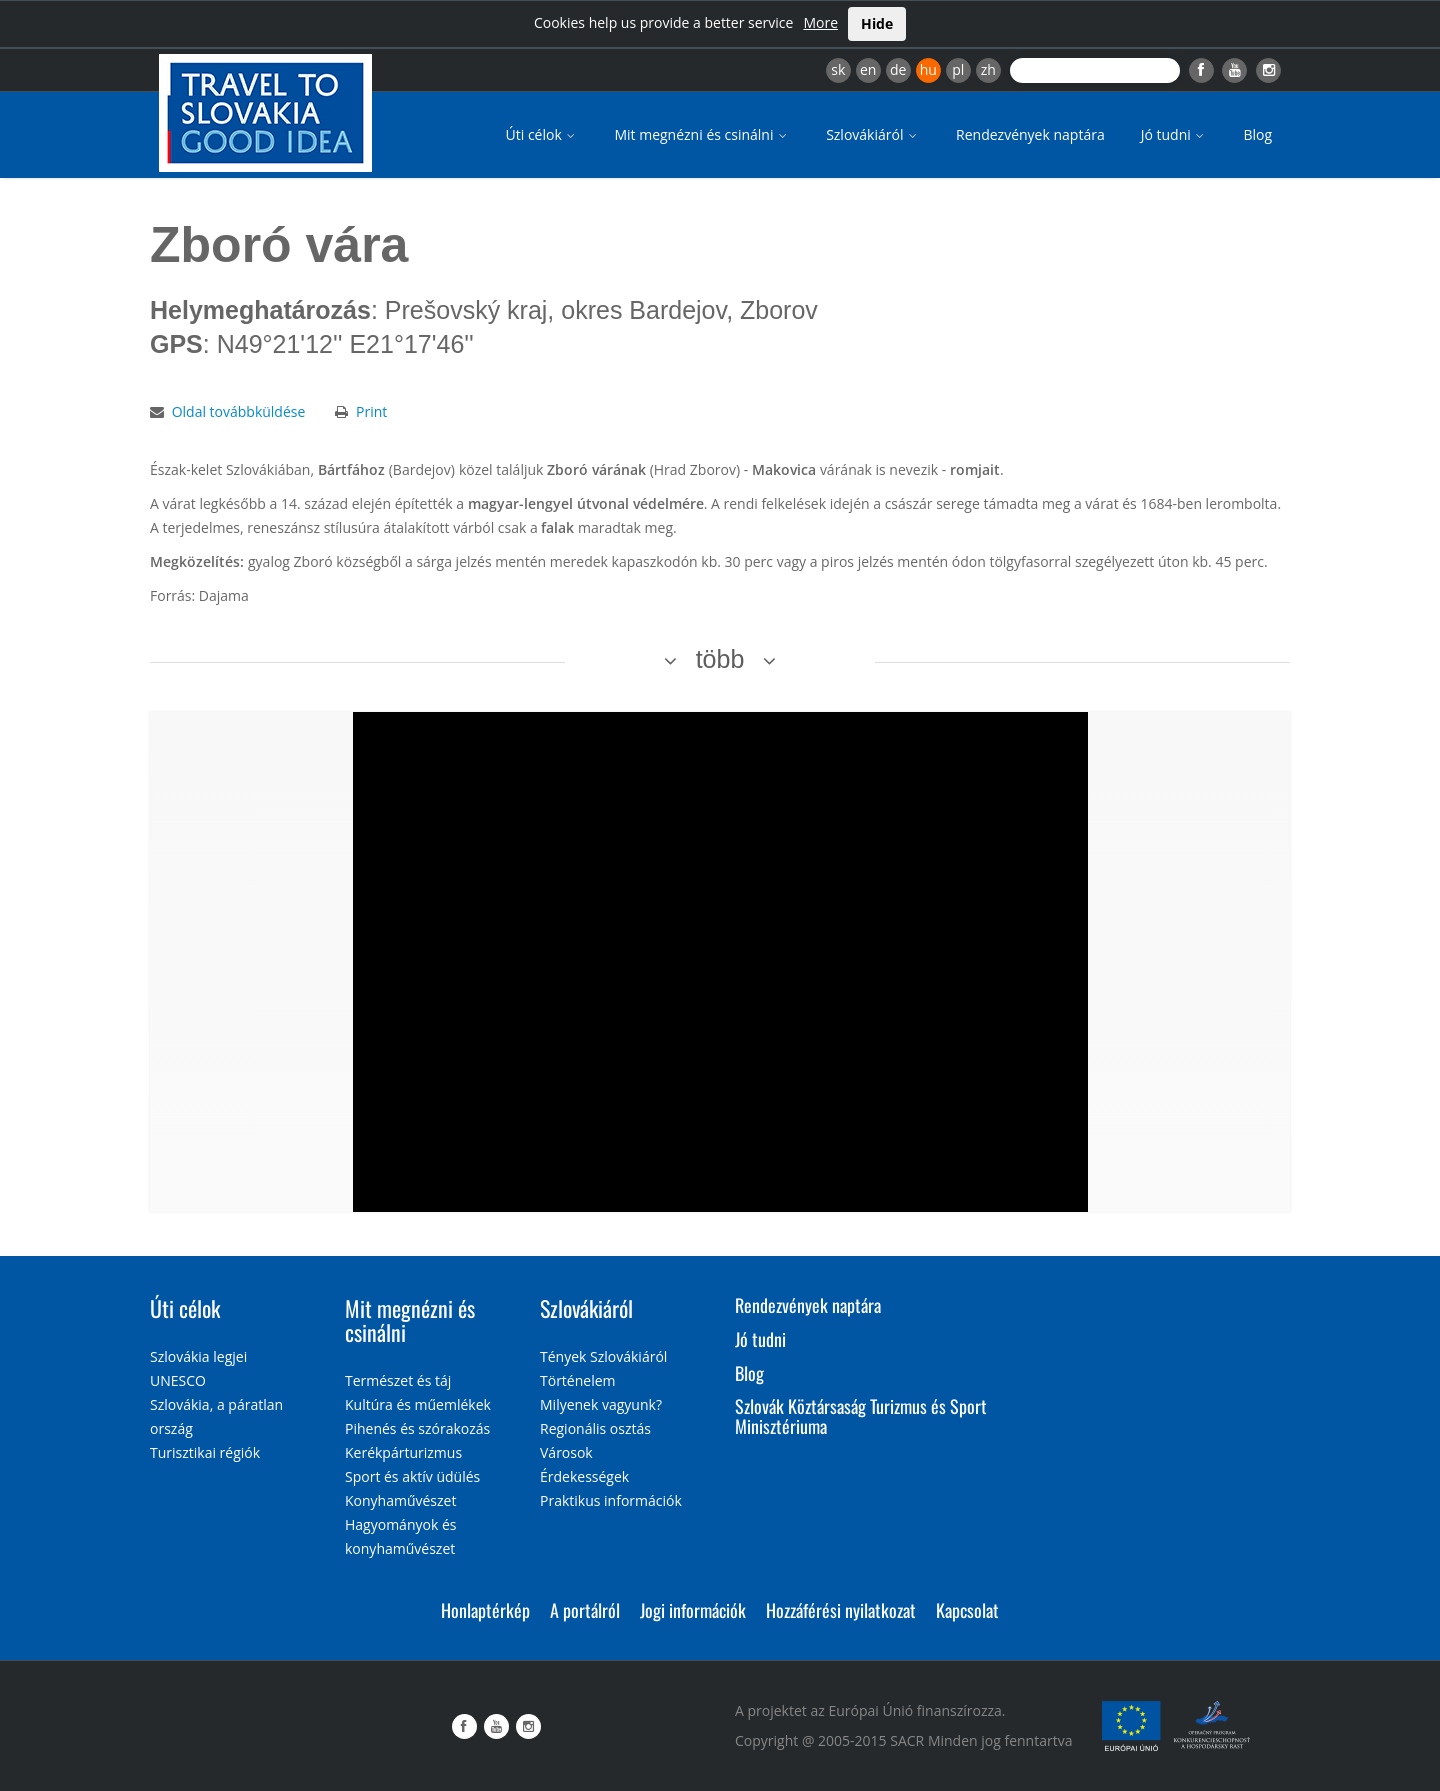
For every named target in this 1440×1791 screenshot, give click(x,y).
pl (958, 69)
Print (371, 411)
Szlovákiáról (873, 134)
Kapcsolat (967, 1610)
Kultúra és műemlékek (418, 1404)
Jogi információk (693, 1610)
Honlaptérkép (485, 1610)
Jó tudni (1174, 134)
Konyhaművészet (400, 1500)
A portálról (585, 1610)
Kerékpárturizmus (403, 1452)
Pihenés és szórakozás (417, 1428)
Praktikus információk (611, 1500)
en (868, 69)
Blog (1257, 134)
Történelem (578, 1380)
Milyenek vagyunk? (601, 1404)
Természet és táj (398, 1380)
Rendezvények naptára (1030, 134)
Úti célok (542, 134)
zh (988, 69)
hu (928, 69)
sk (838, 69)
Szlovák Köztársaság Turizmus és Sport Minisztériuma (861, 1416)
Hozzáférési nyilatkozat (841, 1610)
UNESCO (178, 1380)
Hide (877, 23)
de (898, 69)
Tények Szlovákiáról (603, 1356)
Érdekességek (584, 1476)
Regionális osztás (595, 1428)
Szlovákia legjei (198, 1356)
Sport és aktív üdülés (412, 1476)
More (820, 22)
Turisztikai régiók (205, 1452)
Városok (566, 1452)
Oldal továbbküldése (239, 411)
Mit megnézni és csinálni (702, 134)
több (720, 659)
